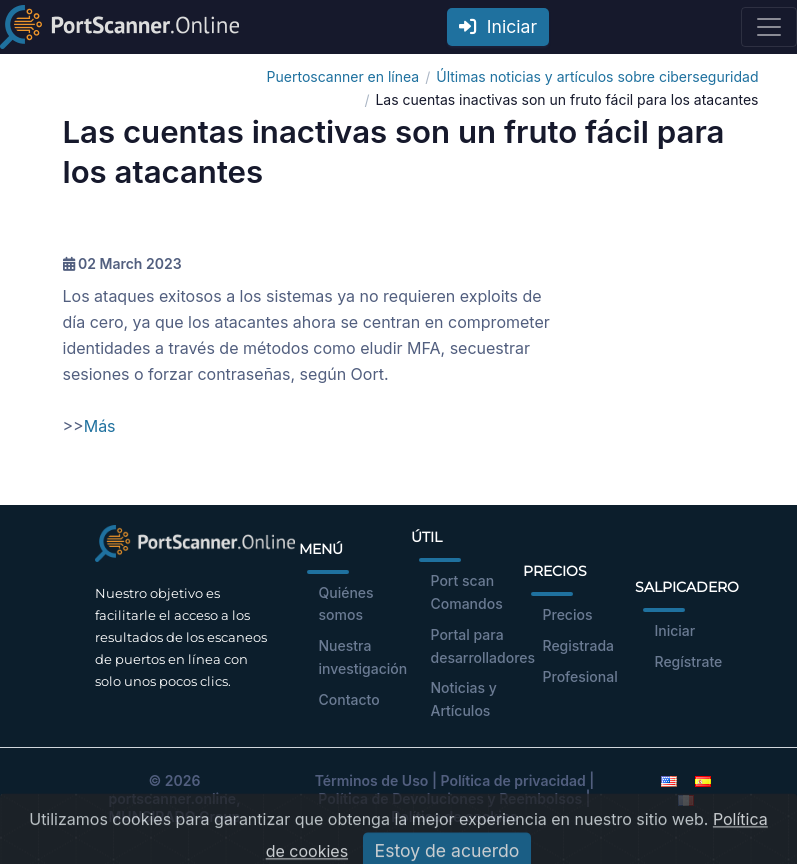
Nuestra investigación (363, 657)
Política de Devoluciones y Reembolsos (450, 798)
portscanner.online (172, 798)
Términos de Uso (372, 780)
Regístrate (689, 661)
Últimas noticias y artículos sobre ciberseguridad (597, 76)
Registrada (579, 645)
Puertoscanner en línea (343, 76)
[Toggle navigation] (769, 27)
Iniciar (498, 26)
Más (100, 426)
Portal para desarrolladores (483, 646)
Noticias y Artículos (464, 699)
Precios (568, 614)
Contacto (349, 699)
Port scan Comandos (467, 592)
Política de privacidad (512, 780)
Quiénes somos (346, 604)
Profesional (580, 676)
